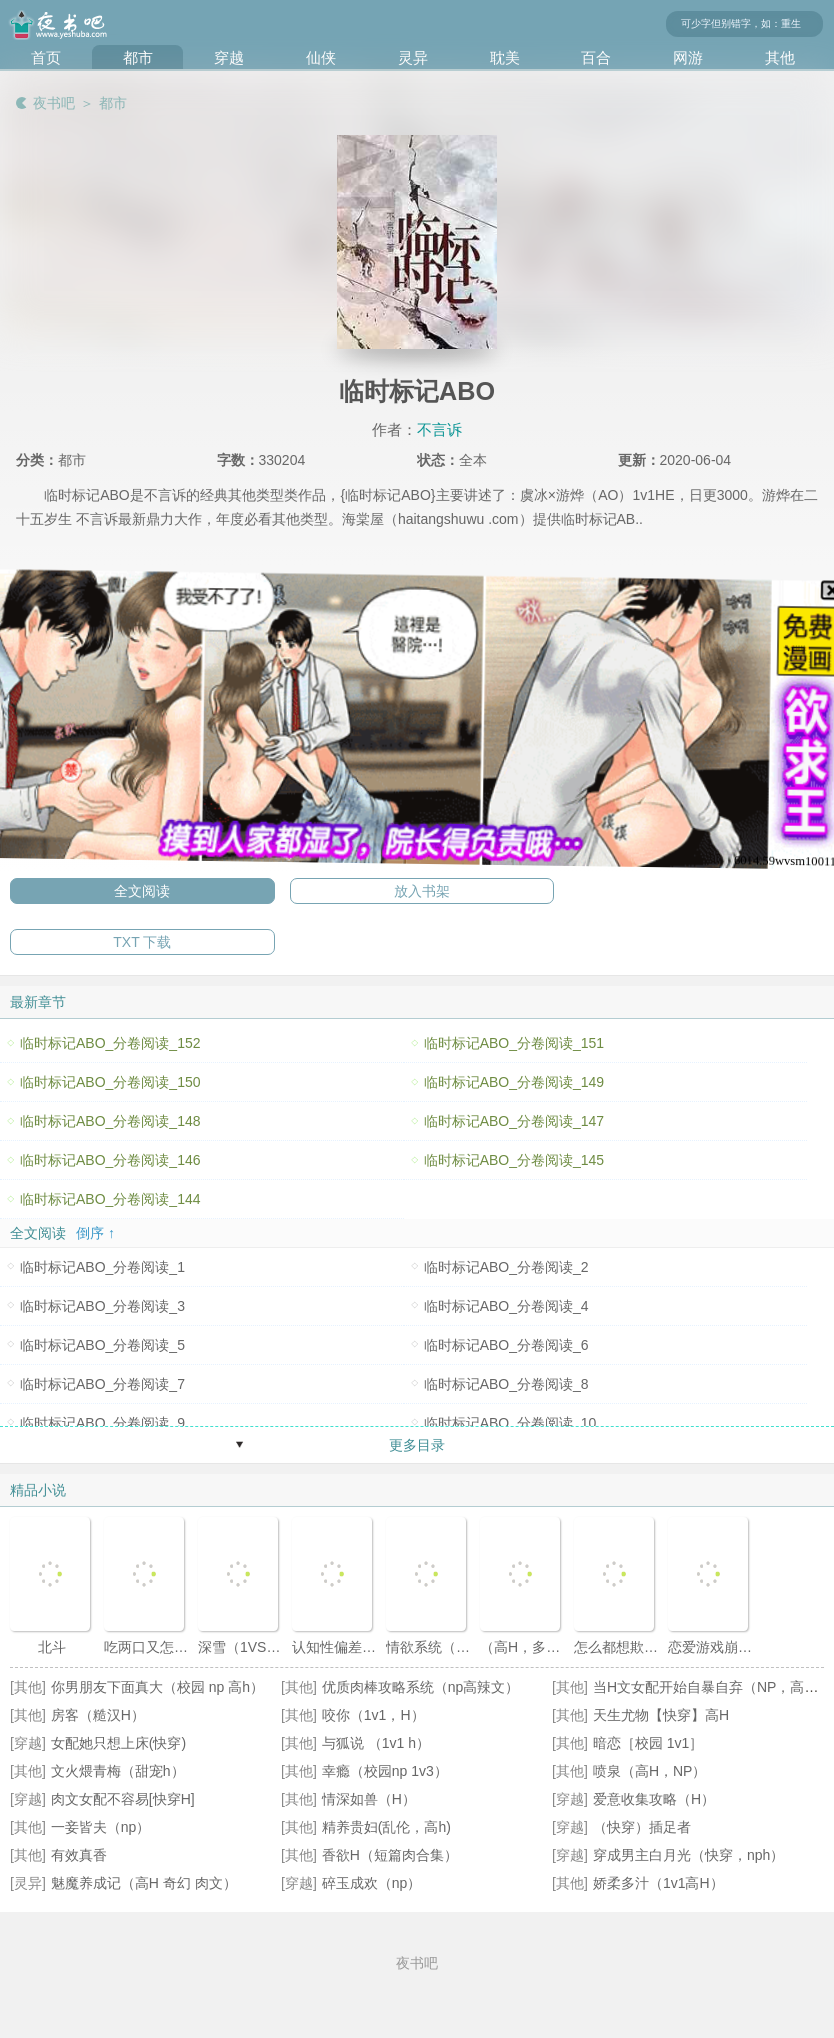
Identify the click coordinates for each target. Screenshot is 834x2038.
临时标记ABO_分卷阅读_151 (514, 1043)
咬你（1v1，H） (373, 1715)
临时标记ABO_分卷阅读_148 (110, 1121)
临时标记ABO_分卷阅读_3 (102, 1306)
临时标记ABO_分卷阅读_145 (514, 1160)
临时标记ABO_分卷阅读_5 (102, 1345)
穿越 (229, 57)
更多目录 (417, 1445)
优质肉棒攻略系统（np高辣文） (421, 1687)
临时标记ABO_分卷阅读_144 (110, 1199)
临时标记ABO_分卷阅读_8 (506, 1384)
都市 (138, 57)
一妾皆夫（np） (101, 1827)
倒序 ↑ (95, 1233)
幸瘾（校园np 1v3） (385, 1771)
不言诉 (439, 429)
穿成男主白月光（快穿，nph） (688, 1855)
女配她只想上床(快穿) (118, 1743)
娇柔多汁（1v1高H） (658, 1883)
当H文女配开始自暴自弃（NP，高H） (711, 1687)
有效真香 (79, 1855)
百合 (596, 57)
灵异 (413, 57)
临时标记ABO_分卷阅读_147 (514, 1121)
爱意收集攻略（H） (654, 1799)
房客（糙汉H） (98, 1715)
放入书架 (422, 891)
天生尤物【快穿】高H (661, 1715)
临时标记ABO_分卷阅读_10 (510, 1423)
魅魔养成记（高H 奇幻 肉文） (144, 1883)
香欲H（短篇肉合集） (390, 1855)
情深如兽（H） (369, 1799)
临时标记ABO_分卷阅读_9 (102, 1423)
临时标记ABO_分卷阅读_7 (102, 1384)
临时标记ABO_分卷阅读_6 (506, 1345)
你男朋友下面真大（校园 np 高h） (157, 1687)
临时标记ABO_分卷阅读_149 (514, 1082)
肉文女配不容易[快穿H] (123, 1799)
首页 (46, 57)
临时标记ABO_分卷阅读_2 (506, 1267)
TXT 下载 (142, 942)
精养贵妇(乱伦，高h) (386, 1827)
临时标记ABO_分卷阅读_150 (110, 1082)
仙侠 (321, 57)
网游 (688, 57)
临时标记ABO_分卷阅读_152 (110, 1043)
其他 (780, 57)
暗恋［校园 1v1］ (648, 1743)
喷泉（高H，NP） (650, 1771)
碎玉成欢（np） (372, 1883)
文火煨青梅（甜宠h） (118, 1771)
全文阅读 (142, 891)
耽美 (505, 57)
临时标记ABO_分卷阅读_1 (102, 1267)
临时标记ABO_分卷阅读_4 (506, 1306)
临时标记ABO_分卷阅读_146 (110, 1160)
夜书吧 (54, 103)
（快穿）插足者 (642, 1827)
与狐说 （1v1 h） (376, 1743)
